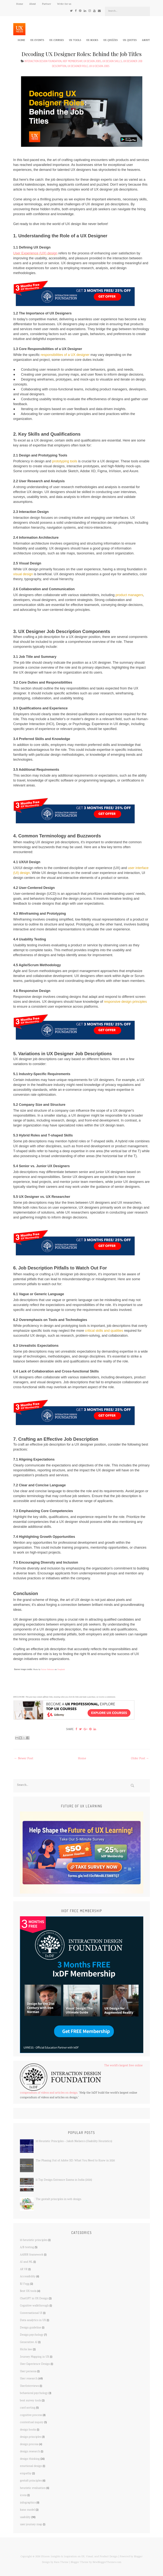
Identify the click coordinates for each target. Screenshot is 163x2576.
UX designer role (77, 66)
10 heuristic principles (33, 2240)
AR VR (24, 2269)
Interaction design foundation (42, 61)
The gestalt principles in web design (58, 2199)
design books (28, 2430)
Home (19, 4)
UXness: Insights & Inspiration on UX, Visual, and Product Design (79, 2557)
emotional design (31, 2466)
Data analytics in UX (33, 2320)
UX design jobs (92, 61)
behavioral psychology (34, 2393)
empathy (25, 2474)
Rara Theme (61, 2562)
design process (29, 2444)
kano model (27, 2510)
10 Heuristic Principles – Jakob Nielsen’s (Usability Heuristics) (74, 2141)
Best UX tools (28, 2291)
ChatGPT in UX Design (34, 2299)
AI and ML (26, 2262)
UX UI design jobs (99, 66)
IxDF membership (72, 61)
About (32, 4)
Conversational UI (31, 2313)
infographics (28, 2503)
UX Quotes (130, 40)
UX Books (92, 40)
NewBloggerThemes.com (107, 2562)
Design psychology (31, 2335)
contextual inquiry (31, 2422)
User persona (28, 2372)
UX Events (37, 40)
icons (23, 2495)
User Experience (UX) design (35, 253)
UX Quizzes (110, 40)
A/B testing (27, 2247)
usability (25, 2517)
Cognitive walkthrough (34, 2306)
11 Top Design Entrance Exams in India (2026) (64, 2180)
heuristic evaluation (33, 2488)
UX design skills (112, 61)
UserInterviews (29, 2386)
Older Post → (140, 1758)
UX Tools (75, 40)
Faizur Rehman (47, 1669)
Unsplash (61, 1669)
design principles (30, 2437)
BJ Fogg (24, 2284)
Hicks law (26, 2350)
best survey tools (30, 2401)
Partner (46, 4)
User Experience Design (35, 2364)
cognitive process (31, 2415)
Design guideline (30, 2328)
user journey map (31, 2525)
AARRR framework (31, 2255)
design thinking (30, 2459)
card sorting (27, 2408)
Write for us (64, 4)
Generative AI (28, 2342)
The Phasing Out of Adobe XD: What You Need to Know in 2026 (75, 2161)
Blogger (138, 2557)
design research (30, 2452)
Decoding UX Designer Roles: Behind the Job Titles (82, 53)
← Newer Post (23, 1758)
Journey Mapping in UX (34, 2357)
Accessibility (27, 2277)
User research (29, 2379)
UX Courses (56, 40)
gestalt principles (31, 2481)
